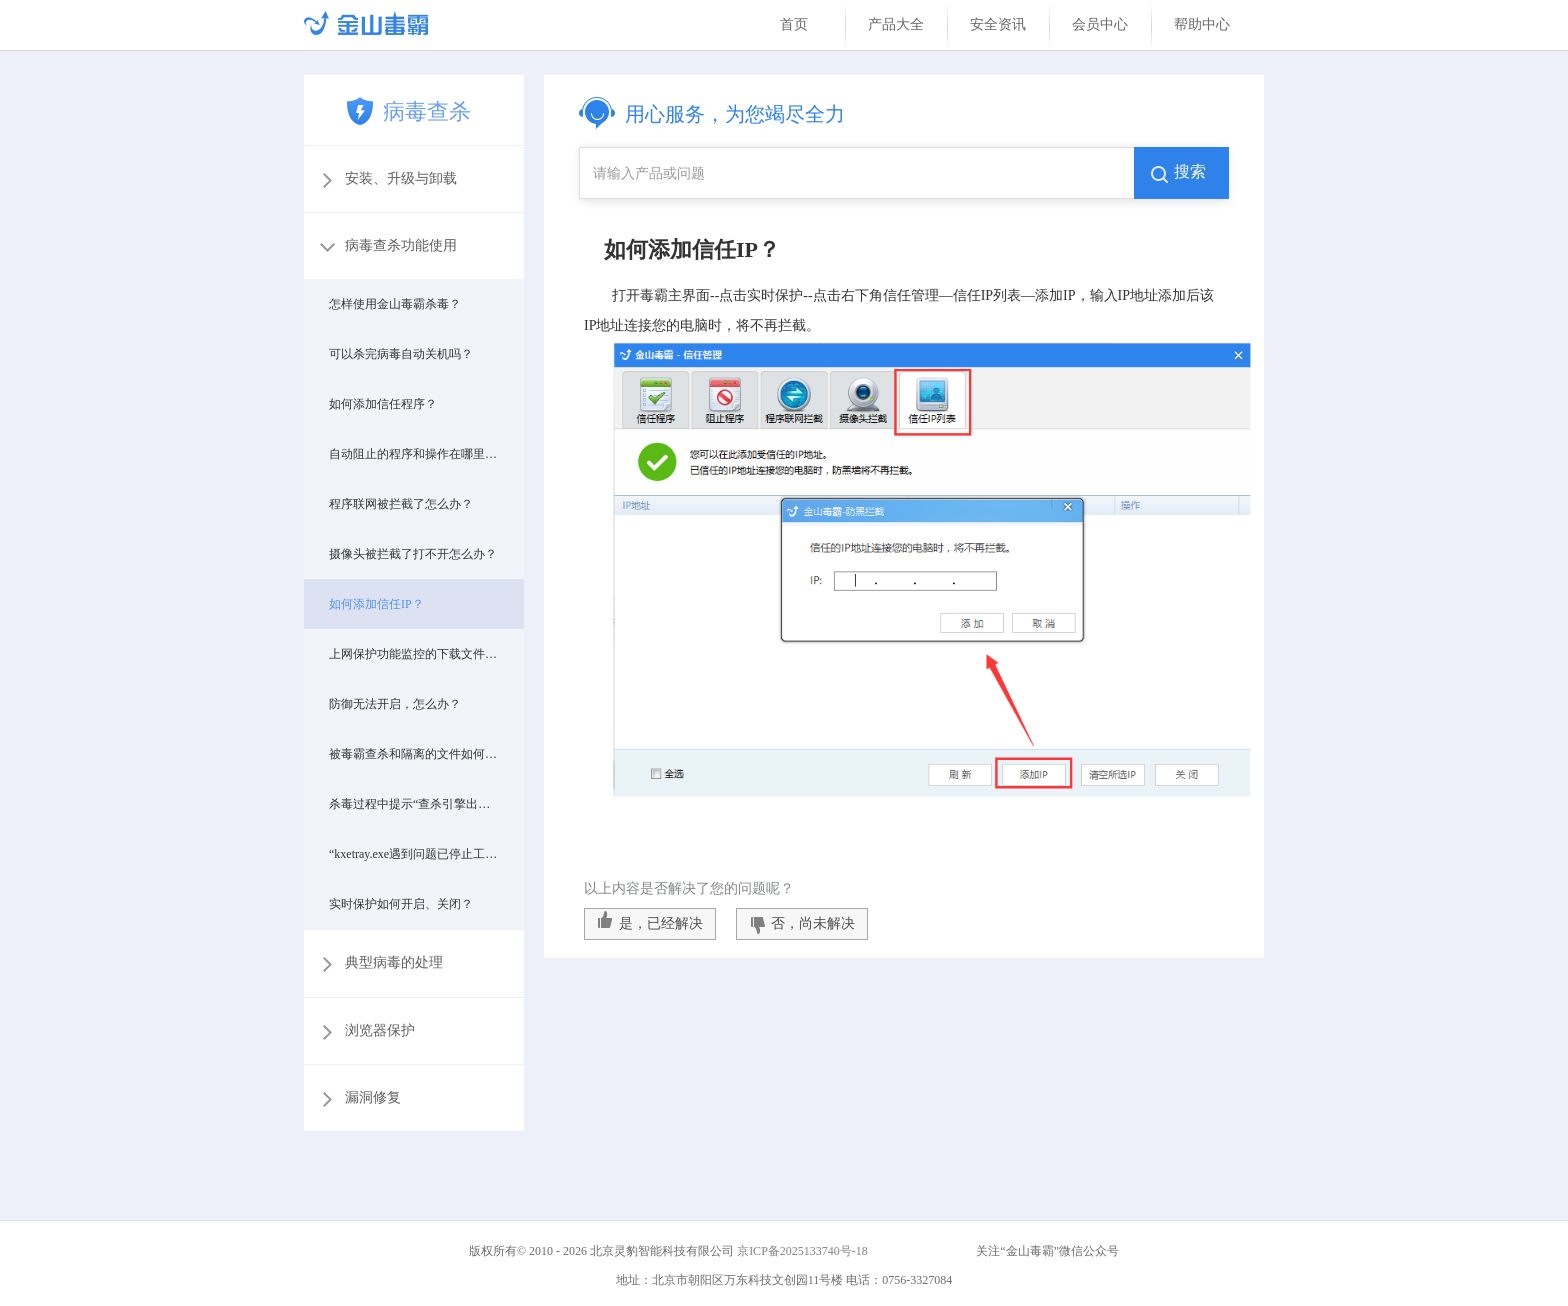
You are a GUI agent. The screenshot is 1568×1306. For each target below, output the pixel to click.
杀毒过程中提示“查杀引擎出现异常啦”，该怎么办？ (414, 804)
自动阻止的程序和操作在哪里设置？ (414, 454)
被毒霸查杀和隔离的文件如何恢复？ (414, 754)
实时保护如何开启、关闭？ (401, 904)
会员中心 (1100, 24)
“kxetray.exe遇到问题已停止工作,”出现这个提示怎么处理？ (414, 854)
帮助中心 (1202, 24)
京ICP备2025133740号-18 (805, 1251)
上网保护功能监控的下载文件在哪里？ (414, 654)
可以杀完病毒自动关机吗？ (401, 354)
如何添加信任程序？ (383, 404)
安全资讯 (998, 24)
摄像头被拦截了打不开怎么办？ (413, 554)
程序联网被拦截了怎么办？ (401, 504)
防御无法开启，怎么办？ (395, 704)
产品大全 (896, 24)
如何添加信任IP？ (376, 604)
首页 (794, 24)
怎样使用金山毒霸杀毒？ (395, 304)
